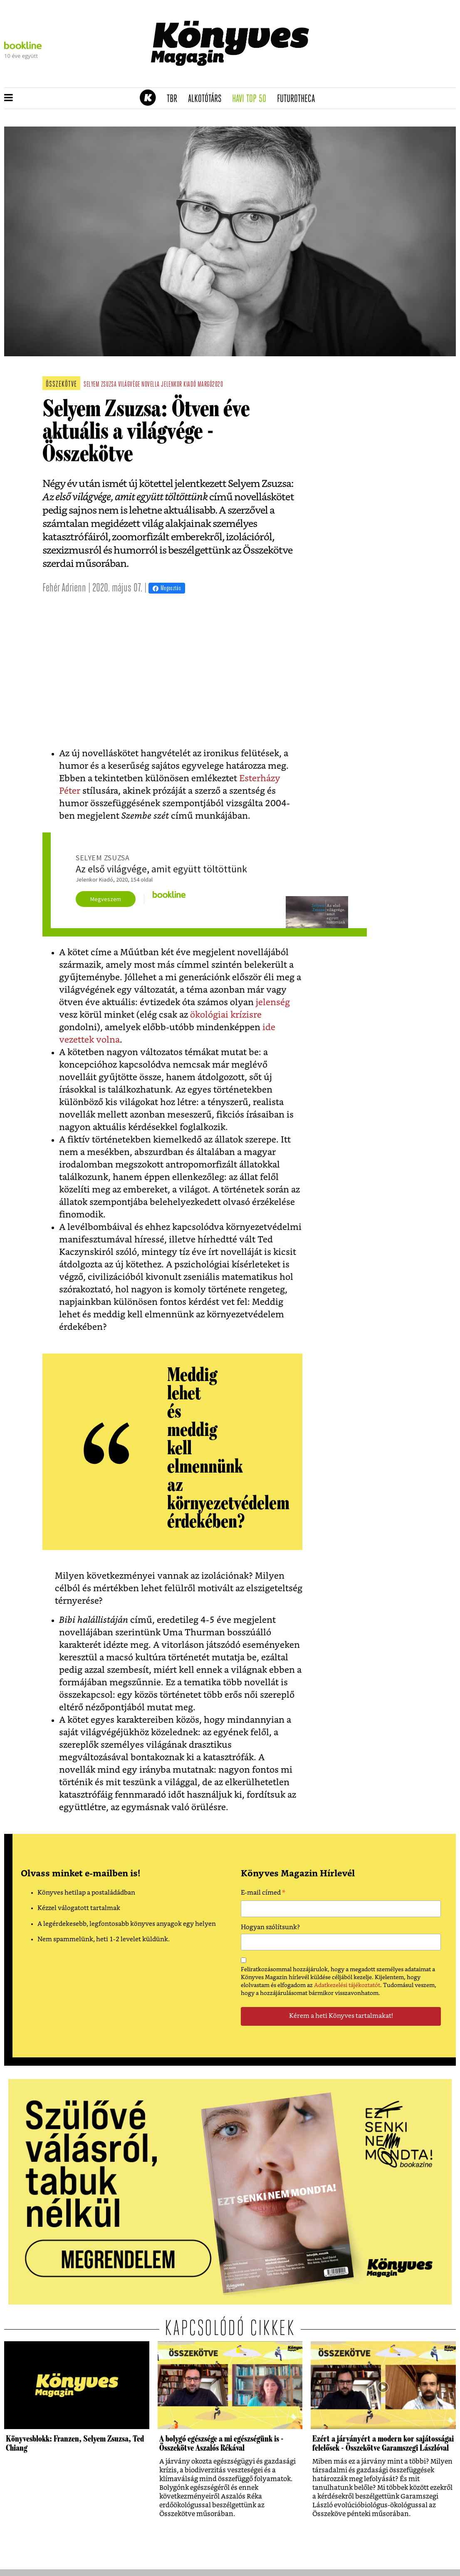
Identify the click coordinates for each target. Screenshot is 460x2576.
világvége (129, 385)
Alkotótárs (207, 99)
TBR (175, 99)
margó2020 (210, 385)
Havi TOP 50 (252, 99)
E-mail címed (263, 1893)
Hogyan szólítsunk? (270, 1927)
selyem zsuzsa (100, 385)
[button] (8, 98)
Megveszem (105, 899)
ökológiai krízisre (226, 1015)
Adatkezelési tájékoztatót (347, 1985)
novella (150, 385)
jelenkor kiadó (178, 385)
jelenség (273, 1002)
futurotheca (298, 99)
